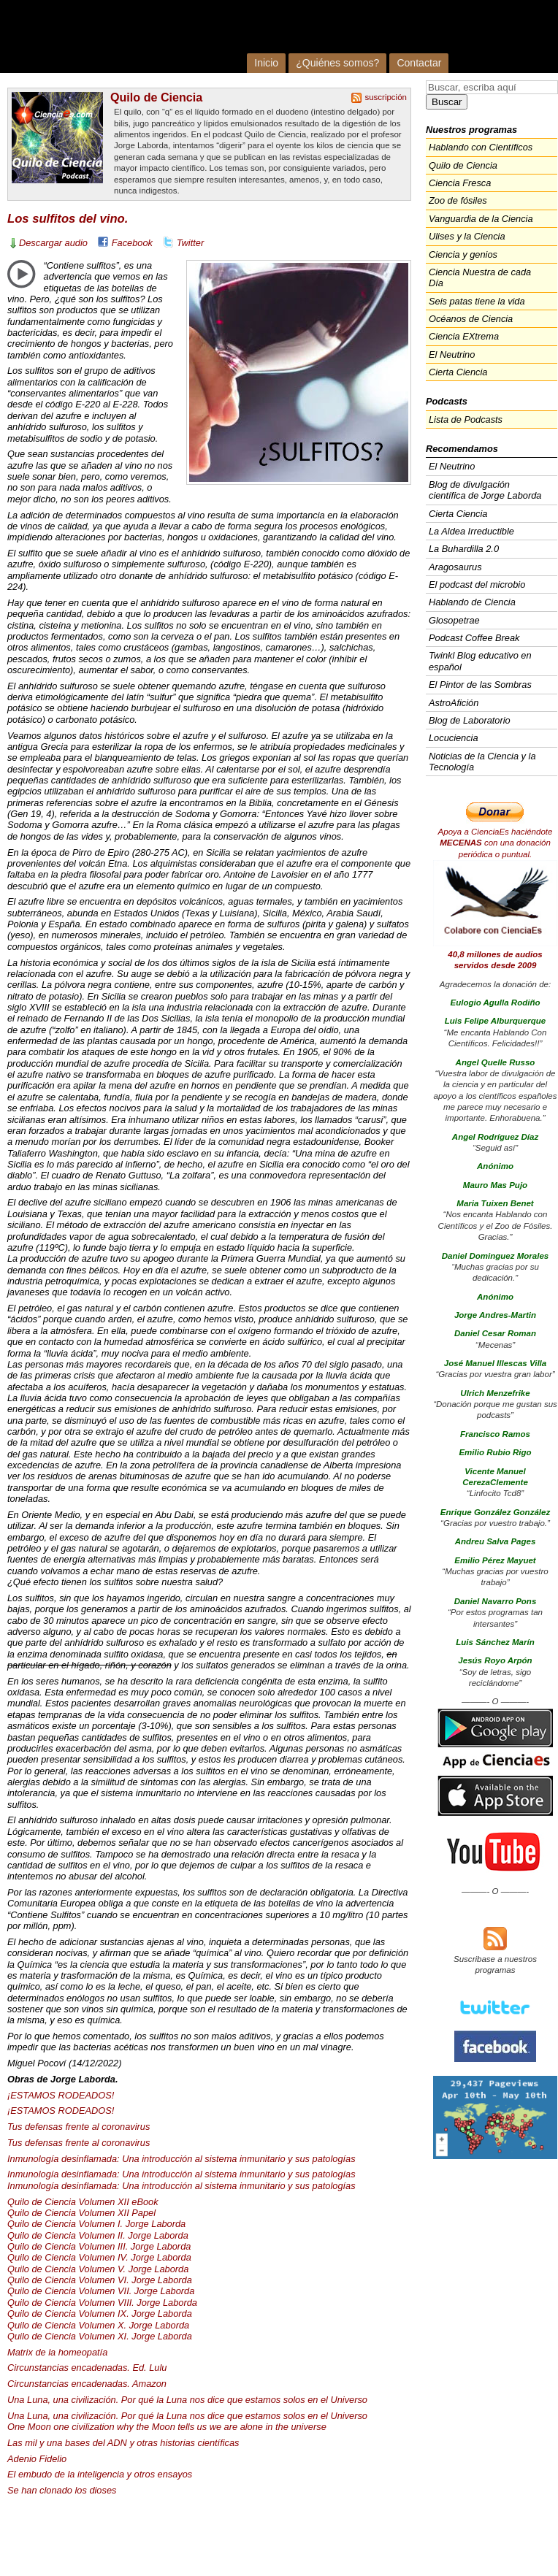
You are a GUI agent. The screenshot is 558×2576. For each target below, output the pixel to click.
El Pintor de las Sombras (480, 684)
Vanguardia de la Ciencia (481, 218)
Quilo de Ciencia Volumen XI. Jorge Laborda (99, 2336)
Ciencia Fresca (460, 182)
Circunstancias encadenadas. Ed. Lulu (87, 2367)
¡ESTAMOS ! (60, 2095)
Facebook (132, 242)
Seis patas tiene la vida (477, 301)
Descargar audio (53, 242)
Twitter (190, 242)
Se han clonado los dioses (61, 2490)
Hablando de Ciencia (472, 602)
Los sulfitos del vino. (67, 219)
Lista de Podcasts (465, 419)
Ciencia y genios (463, 254)
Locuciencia (453, 737)
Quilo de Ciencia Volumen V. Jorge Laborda (97, 2268)
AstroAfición (453, 702)
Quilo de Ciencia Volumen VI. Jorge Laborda (99, 2279)
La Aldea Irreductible (471, 531)
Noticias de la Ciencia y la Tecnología (482, 762)
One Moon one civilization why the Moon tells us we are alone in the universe (166, 2426)
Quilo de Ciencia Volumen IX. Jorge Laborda (99, 2313)
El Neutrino (452, 354)
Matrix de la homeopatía (57, 2352)
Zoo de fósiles (458, 200)
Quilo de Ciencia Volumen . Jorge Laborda (99, 2246)
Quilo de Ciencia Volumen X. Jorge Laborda (98, 2325)
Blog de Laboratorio (470, 720)
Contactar (419, 63)
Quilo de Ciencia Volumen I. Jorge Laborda (96, 2223)
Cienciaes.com (194, 36)
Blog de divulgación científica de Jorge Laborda (485, 490)
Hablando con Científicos (480, 147)
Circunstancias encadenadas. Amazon (87, 2383)
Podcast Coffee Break (474, 637)
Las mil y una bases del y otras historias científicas (123, 2442)
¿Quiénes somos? (337, 63)
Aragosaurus (455, 566)
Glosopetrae (454, 620)
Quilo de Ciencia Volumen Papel (81, 2212)
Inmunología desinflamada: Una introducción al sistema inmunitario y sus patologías (181, 2158)
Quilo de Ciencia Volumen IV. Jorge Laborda (99, 2257)
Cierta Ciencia (458, 372)
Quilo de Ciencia (156, 97)
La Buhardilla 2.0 (464, 548)
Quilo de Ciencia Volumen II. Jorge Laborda (97, 2235)
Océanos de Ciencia (471, 318)
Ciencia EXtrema (464, 336)
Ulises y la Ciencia (467, 236)
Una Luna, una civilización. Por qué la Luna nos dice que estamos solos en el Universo (187, 2399)
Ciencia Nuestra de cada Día (480, 277)
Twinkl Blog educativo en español (480, 661)
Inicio (266, 63)
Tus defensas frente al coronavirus (78, 2126)
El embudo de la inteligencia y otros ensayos (99, 2474)
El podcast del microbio (477, 584)
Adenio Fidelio (36, 2458)
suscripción (385, 97)
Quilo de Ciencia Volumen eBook (82, 2201)
